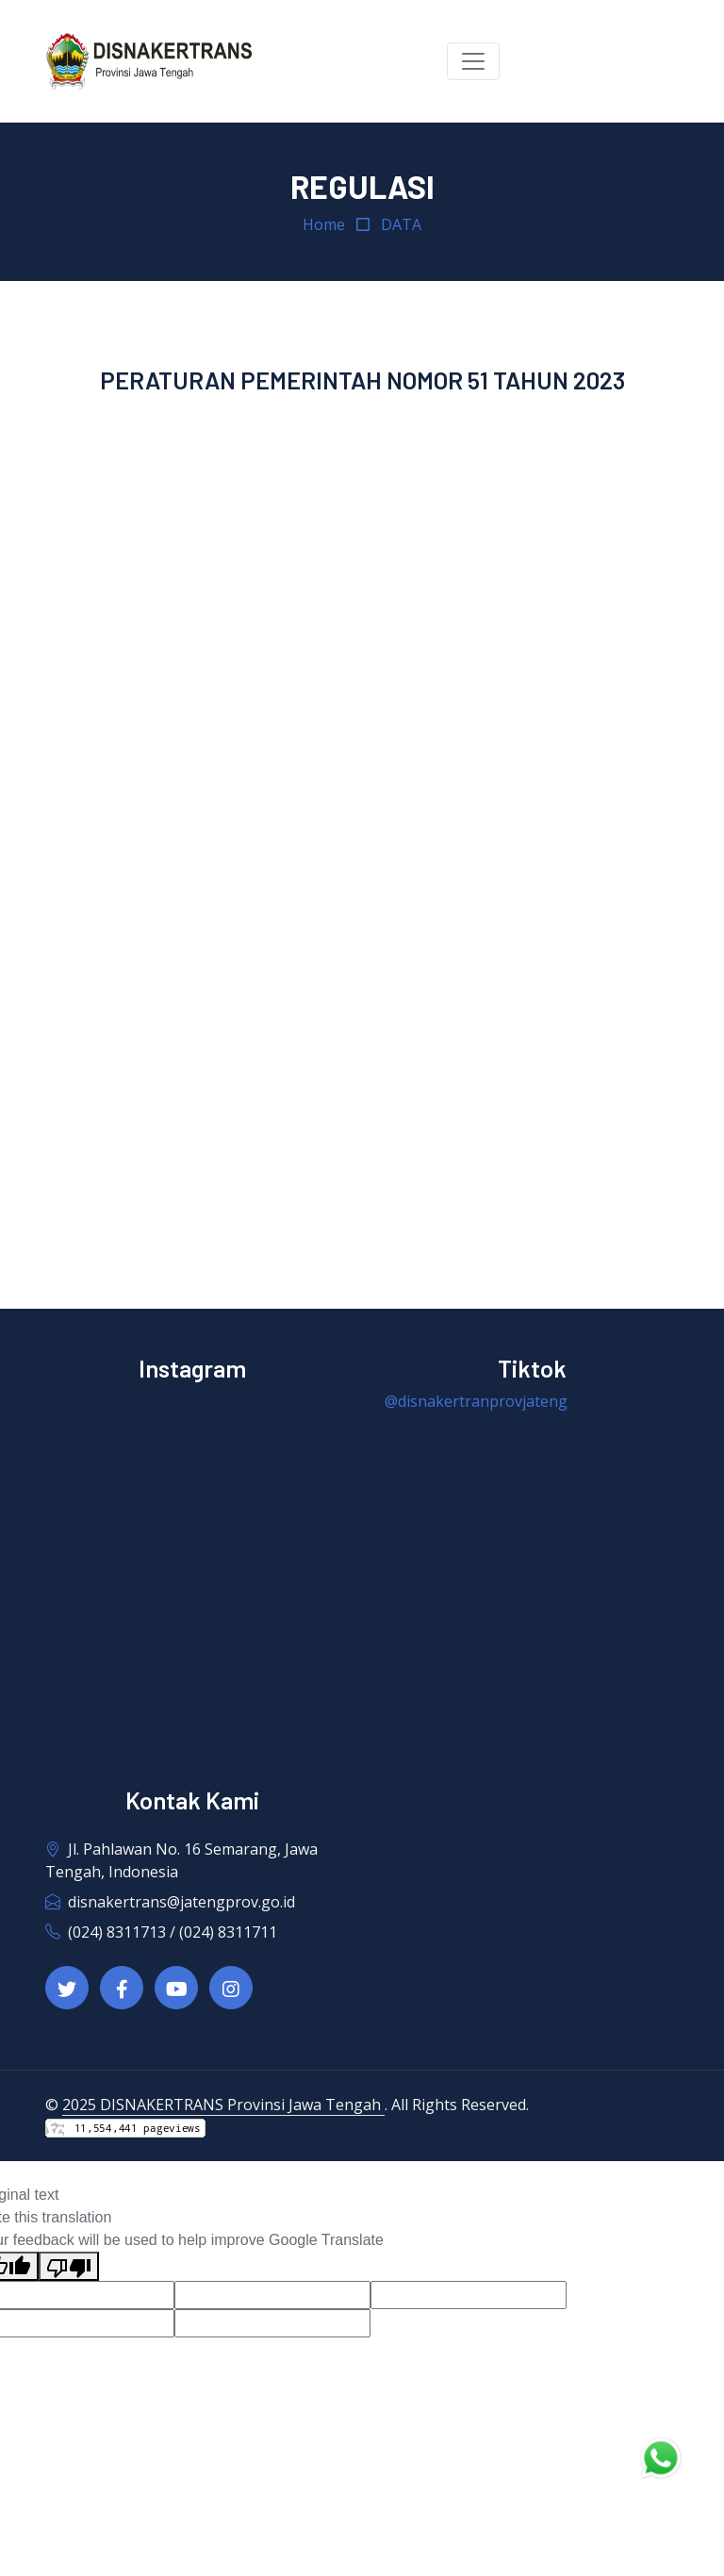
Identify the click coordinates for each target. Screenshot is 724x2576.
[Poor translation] (69, 2266)
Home (324, 224)
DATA (401, 224)
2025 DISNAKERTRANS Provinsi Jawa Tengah (223, 2104)
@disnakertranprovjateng (476, 1401)
